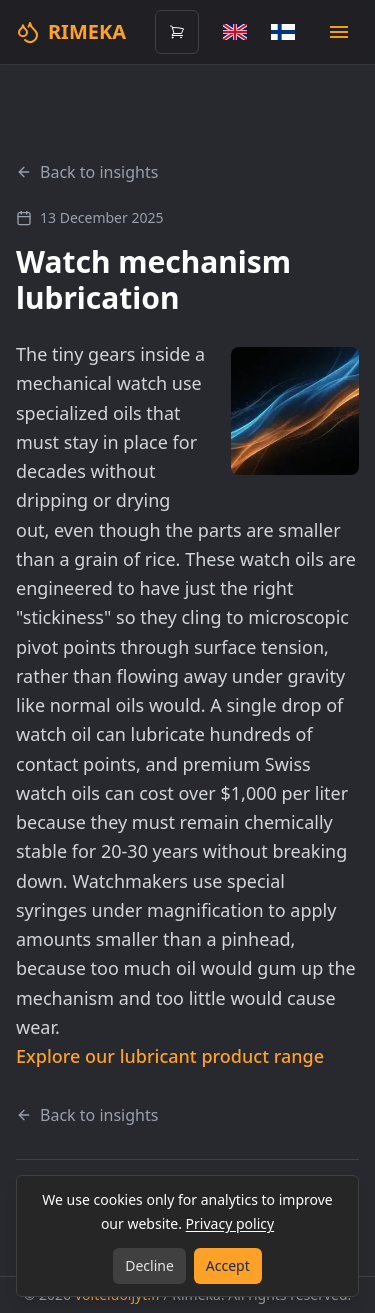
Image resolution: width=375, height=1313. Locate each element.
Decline (149, 1265)
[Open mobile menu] (339, 32)
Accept (228, 1265)
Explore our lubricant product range (170, 1056)
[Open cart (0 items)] (177, 32)
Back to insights (87, 172)
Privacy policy (230, 1223)
